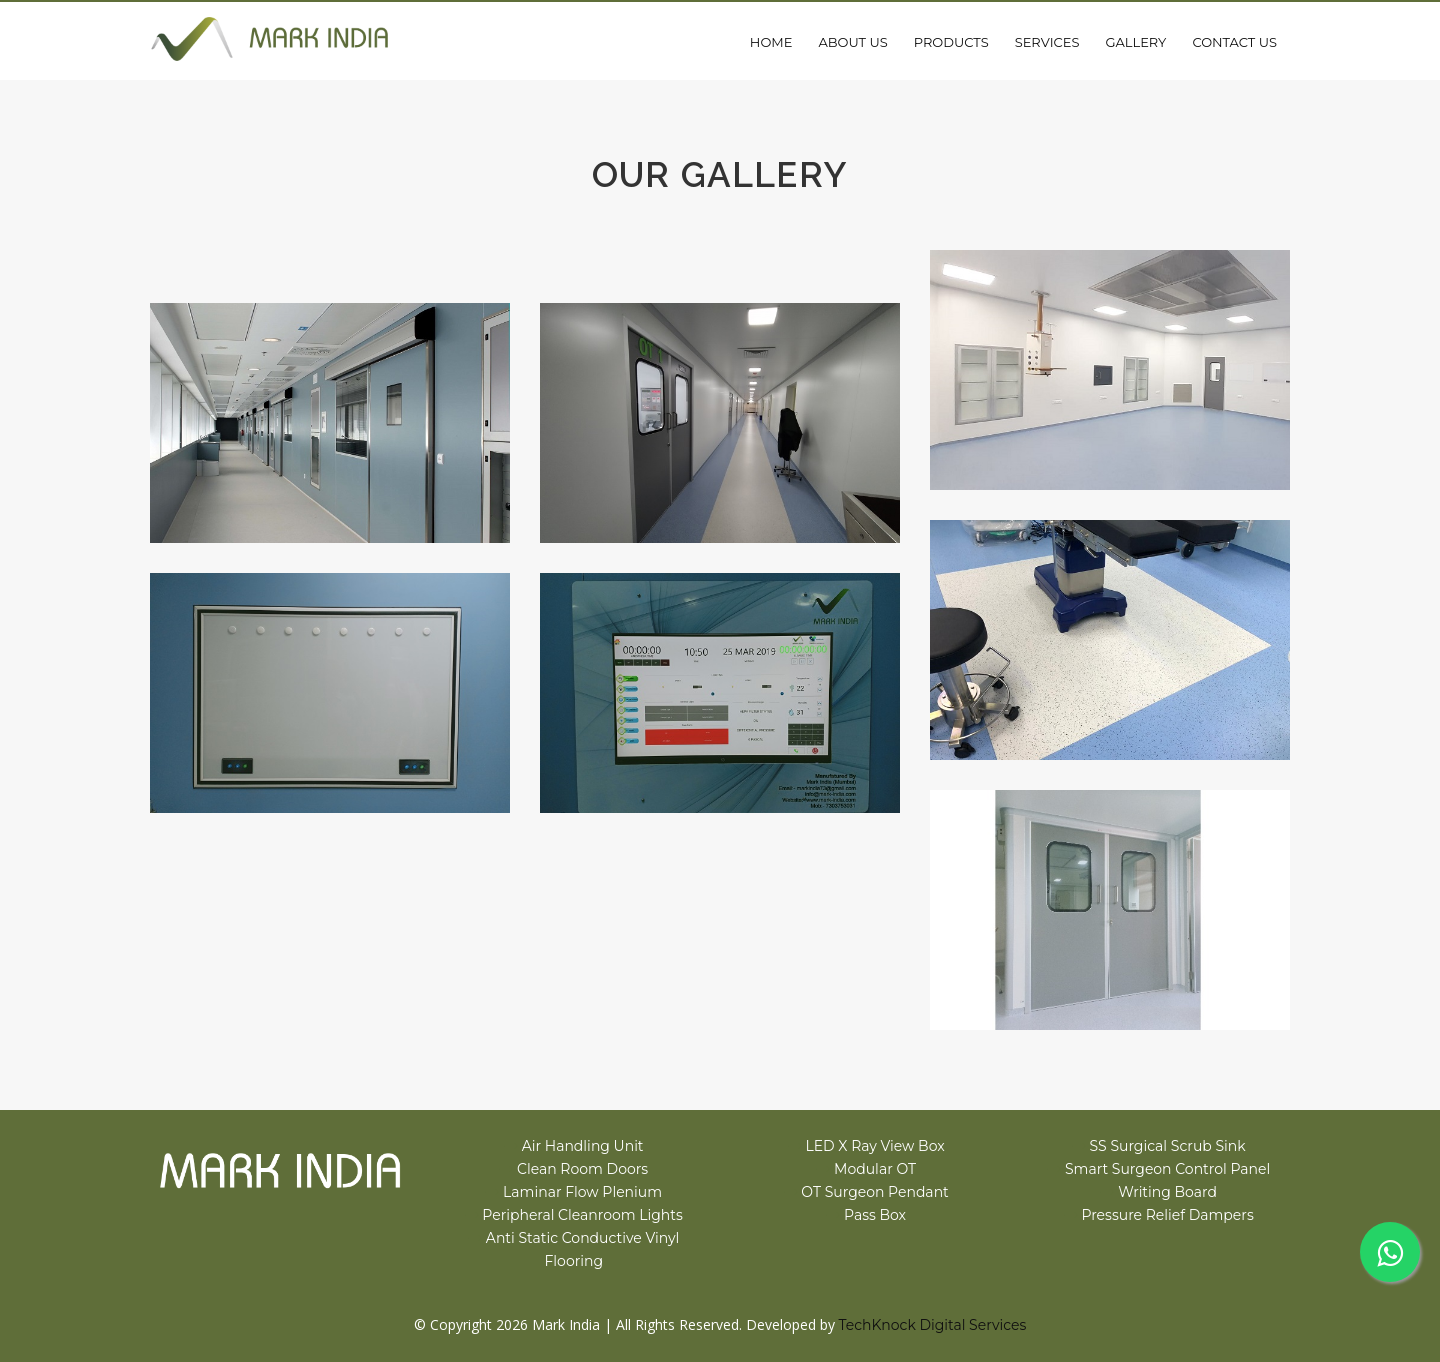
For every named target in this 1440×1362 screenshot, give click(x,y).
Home (771, 42)
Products (951, 42)
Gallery (1135, 42)
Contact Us (1234, 42)
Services (1047, 42)
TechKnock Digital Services (933, 1325)
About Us (852, 42)
